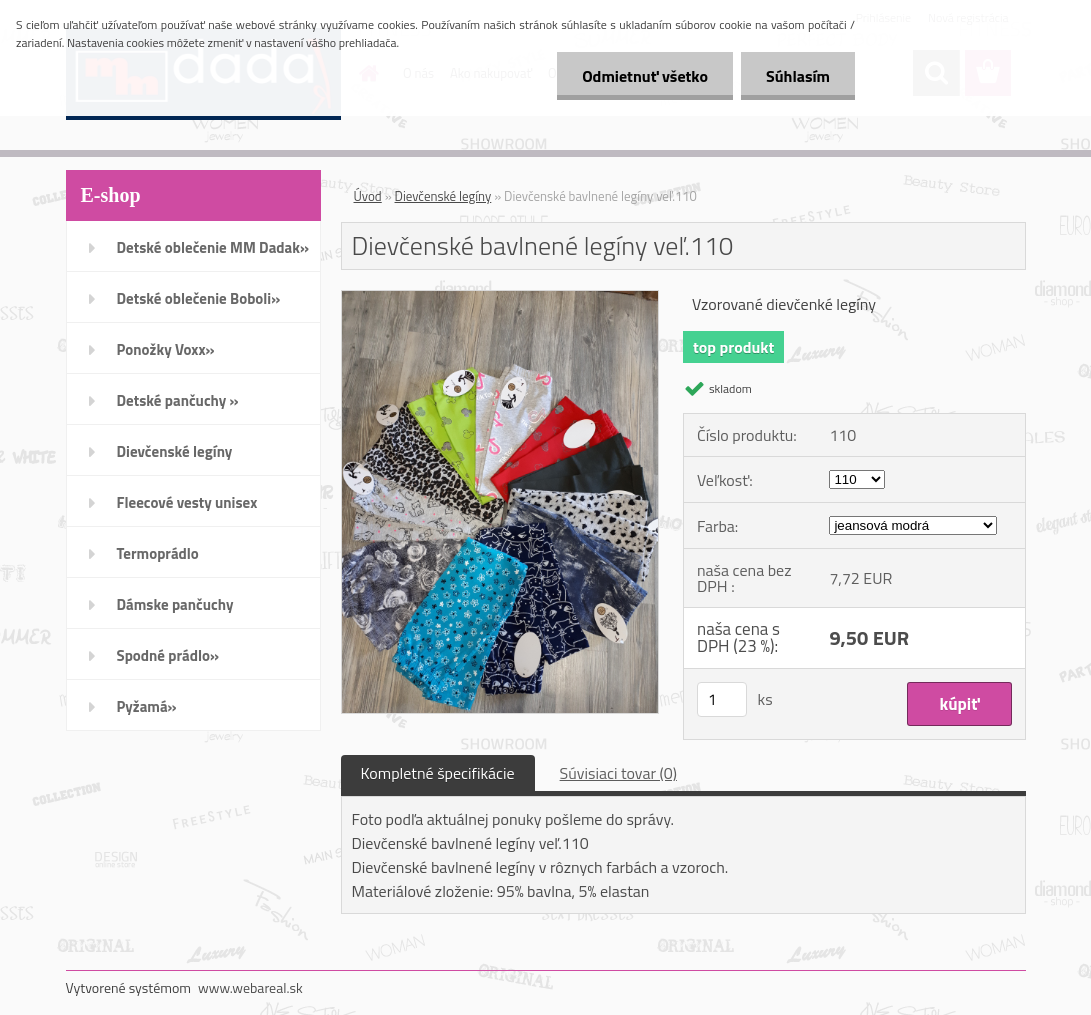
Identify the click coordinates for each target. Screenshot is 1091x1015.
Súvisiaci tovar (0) (618, 773)
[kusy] (722, 699)
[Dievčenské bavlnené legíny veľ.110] (500, 299)
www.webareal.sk (250, 987)
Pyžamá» (147, 706)
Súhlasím (798, 76)
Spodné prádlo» (168, 655)
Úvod (368, 196)
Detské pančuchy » (178, 400)
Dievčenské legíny (175, 451)
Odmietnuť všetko (645, 76)
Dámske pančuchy (175, 604)
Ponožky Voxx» (166, 349)
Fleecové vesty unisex (187, 502)
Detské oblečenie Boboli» (199, 298)
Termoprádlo (158, 553)
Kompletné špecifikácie (438, 773)
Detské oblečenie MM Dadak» (213, 247)
